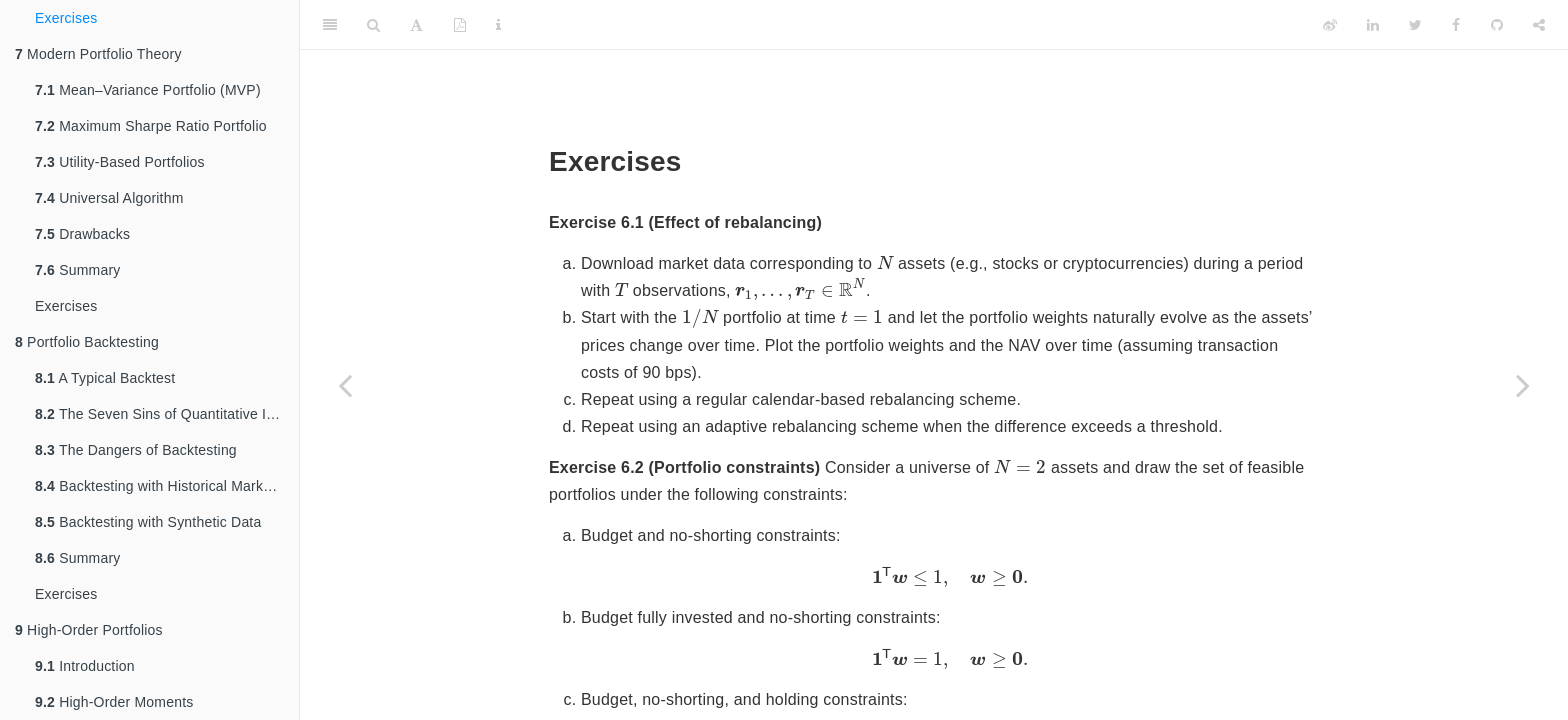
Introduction (85, 666)
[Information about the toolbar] (498, 25)
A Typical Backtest (105, 378)
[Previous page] (345, 385)
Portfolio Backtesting (87, 342)
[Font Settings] (416, 25)
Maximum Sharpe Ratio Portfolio (151, 126)
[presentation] (885, 262)
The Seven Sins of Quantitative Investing (167, 414)
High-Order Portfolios (89, 630)
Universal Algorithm (109, 198)
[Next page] (1523, 385)
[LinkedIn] (1373, 25)
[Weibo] (1330, 25)
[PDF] (460, 25)
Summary (77, 270)
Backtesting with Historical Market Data (167, 486)
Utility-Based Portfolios (120, 162)
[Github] (1497, 25)
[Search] (373, 25)
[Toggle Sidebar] (330, 25)
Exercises (66, 18)
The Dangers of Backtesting (136, 450)
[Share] (1539, 25)
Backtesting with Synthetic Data (148, 522)
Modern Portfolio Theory (98, 54)
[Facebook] (1456, 25)
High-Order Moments (114, 702)
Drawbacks (82, 234)
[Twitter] (1415, 25)
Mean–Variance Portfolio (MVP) (148, 90)
